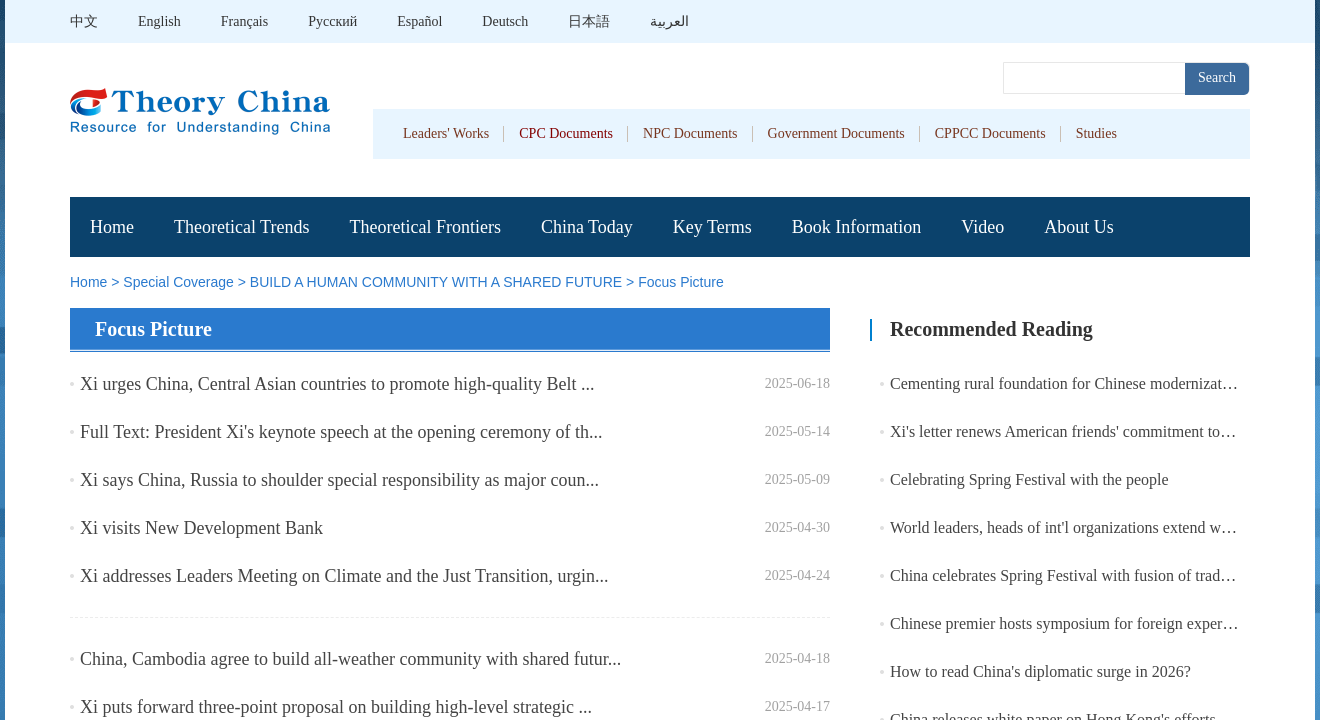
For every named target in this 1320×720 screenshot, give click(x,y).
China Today (587, 227)
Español (419, 21)
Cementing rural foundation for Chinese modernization (1066, 383)
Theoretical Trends (241, 227)
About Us (1079, 227)
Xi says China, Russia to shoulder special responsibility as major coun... (339, 480)
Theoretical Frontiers (424, 227)
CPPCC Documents (990, 133)
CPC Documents (566, 133)
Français (244, 21)
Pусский (332, 21)
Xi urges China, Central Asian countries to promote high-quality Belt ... (337, 384)
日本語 (589, 21)
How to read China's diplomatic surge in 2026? (1040, 671)
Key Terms (712, 227)
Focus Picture (681, 282)
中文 (84, 21)
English (159, 21)
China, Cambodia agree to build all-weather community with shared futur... (350, 659)
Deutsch (505, 21)
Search (1217, 77)
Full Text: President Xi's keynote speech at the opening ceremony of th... (341, 432)
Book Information (856, 227)
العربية (669, 21)
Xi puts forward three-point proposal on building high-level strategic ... (336, 707)
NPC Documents (690, 133)
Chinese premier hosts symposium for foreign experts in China (1091, 623)
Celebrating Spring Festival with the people (1029, 479)
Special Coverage (178, 282)
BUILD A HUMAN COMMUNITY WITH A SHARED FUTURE (436, 282)
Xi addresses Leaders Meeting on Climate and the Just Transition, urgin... (344, 576)
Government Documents (836, 133)
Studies (1096, 133)
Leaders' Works (446, 133)
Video (982, 227)
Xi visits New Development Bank (201, 528)
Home (112, 227)
